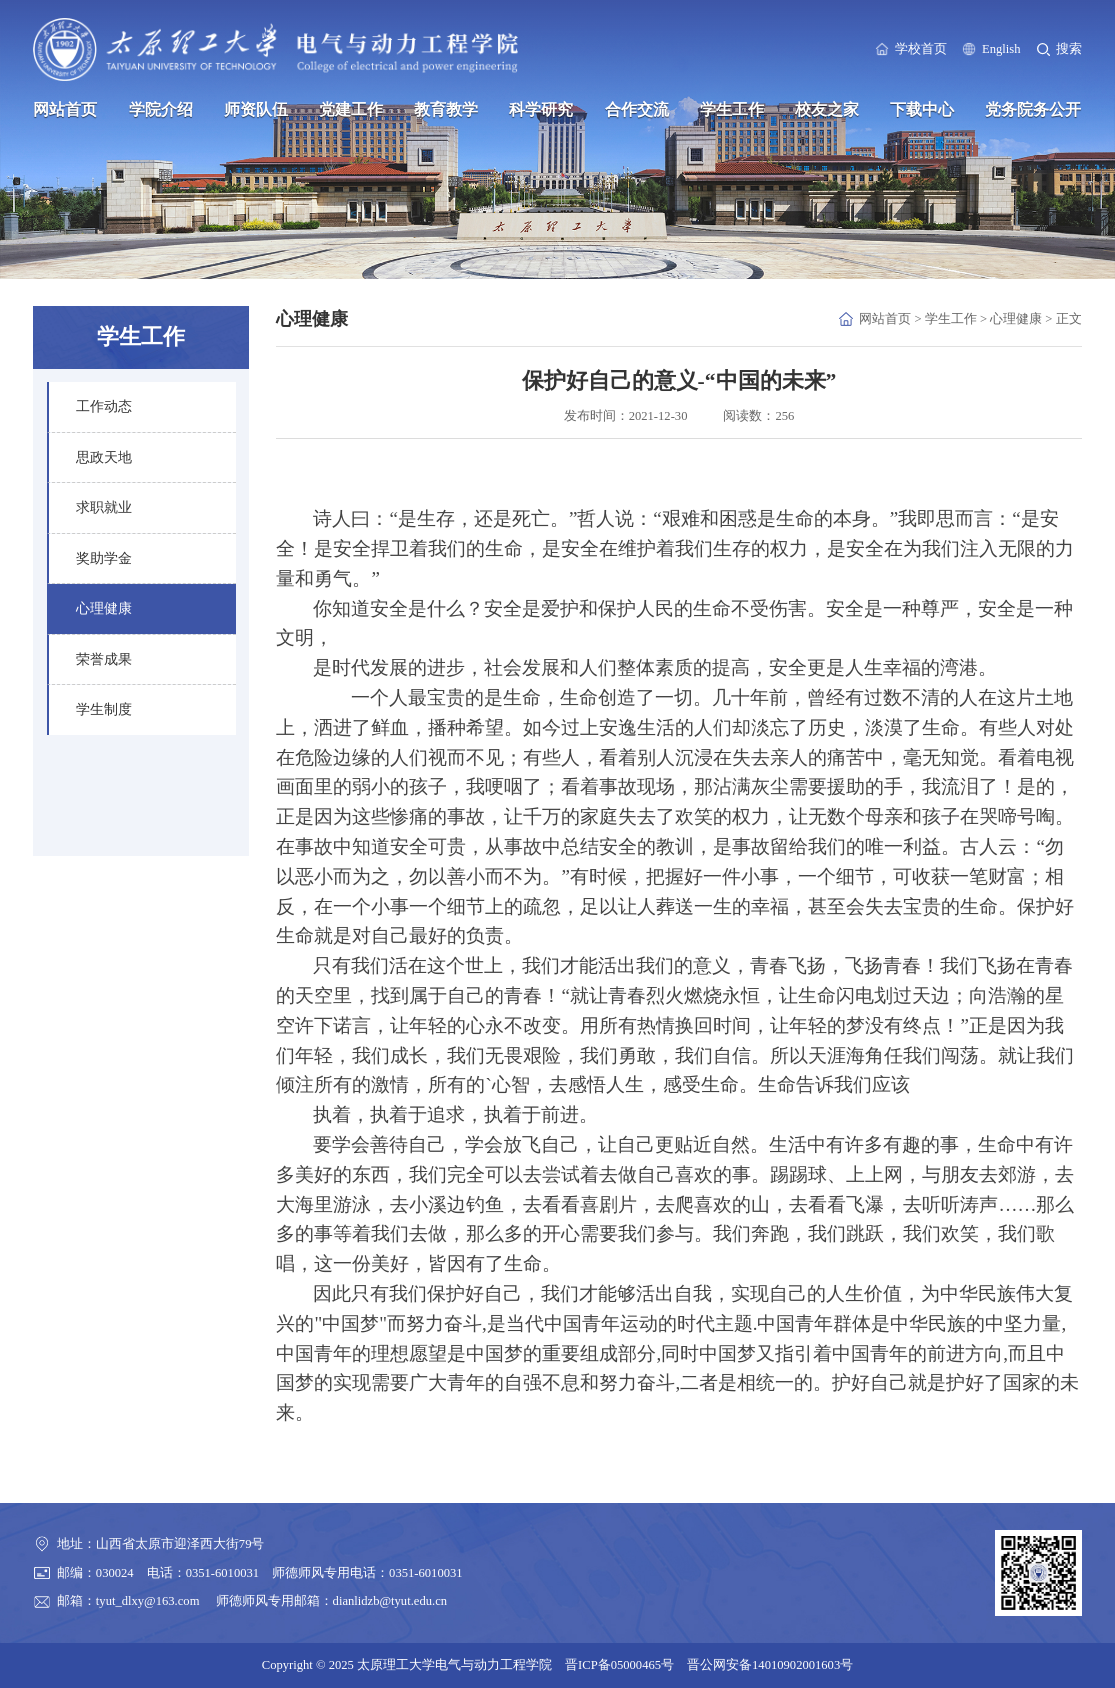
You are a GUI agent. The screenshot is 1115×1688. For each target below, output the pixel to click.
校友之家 (827, 110)
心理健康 (1016, 319)
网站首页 (65, 110)
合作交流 (637, 110)
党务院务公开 (1033, 110)
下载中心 (922, 110)
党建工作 (351, 110)
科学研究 (541, 110)
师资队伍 (256, 110)
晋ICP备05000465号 (619, 1665)
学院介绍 (161, 110)
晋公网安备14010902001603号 (770, 1665)
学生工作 (732, 110)
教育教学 (446, 110)
